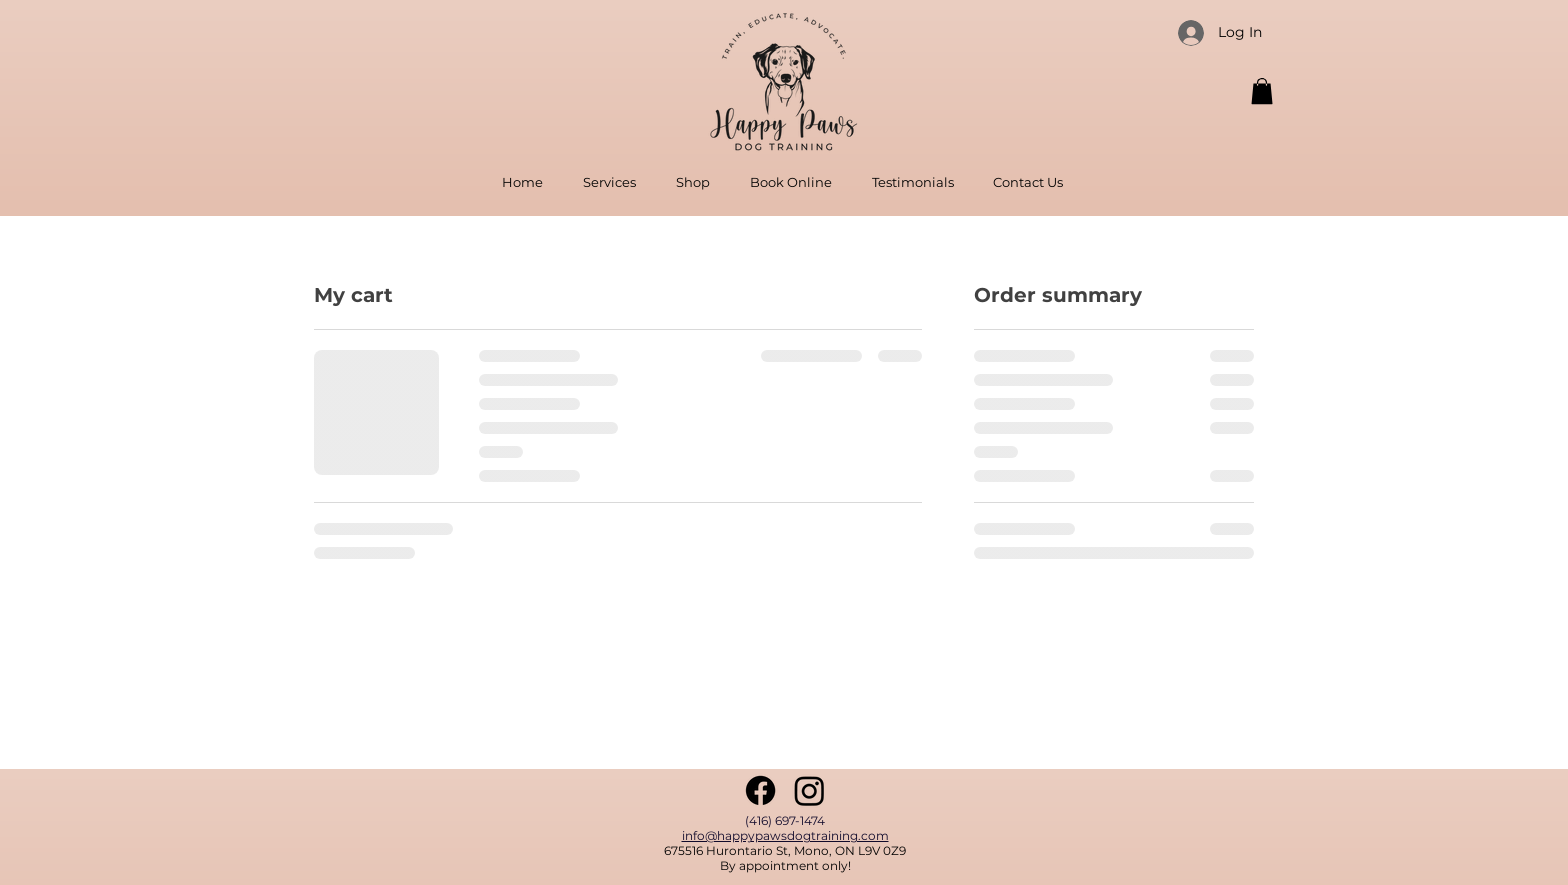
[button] (1262, 91)
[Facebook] (760, 790)
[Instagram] (809, 790)
